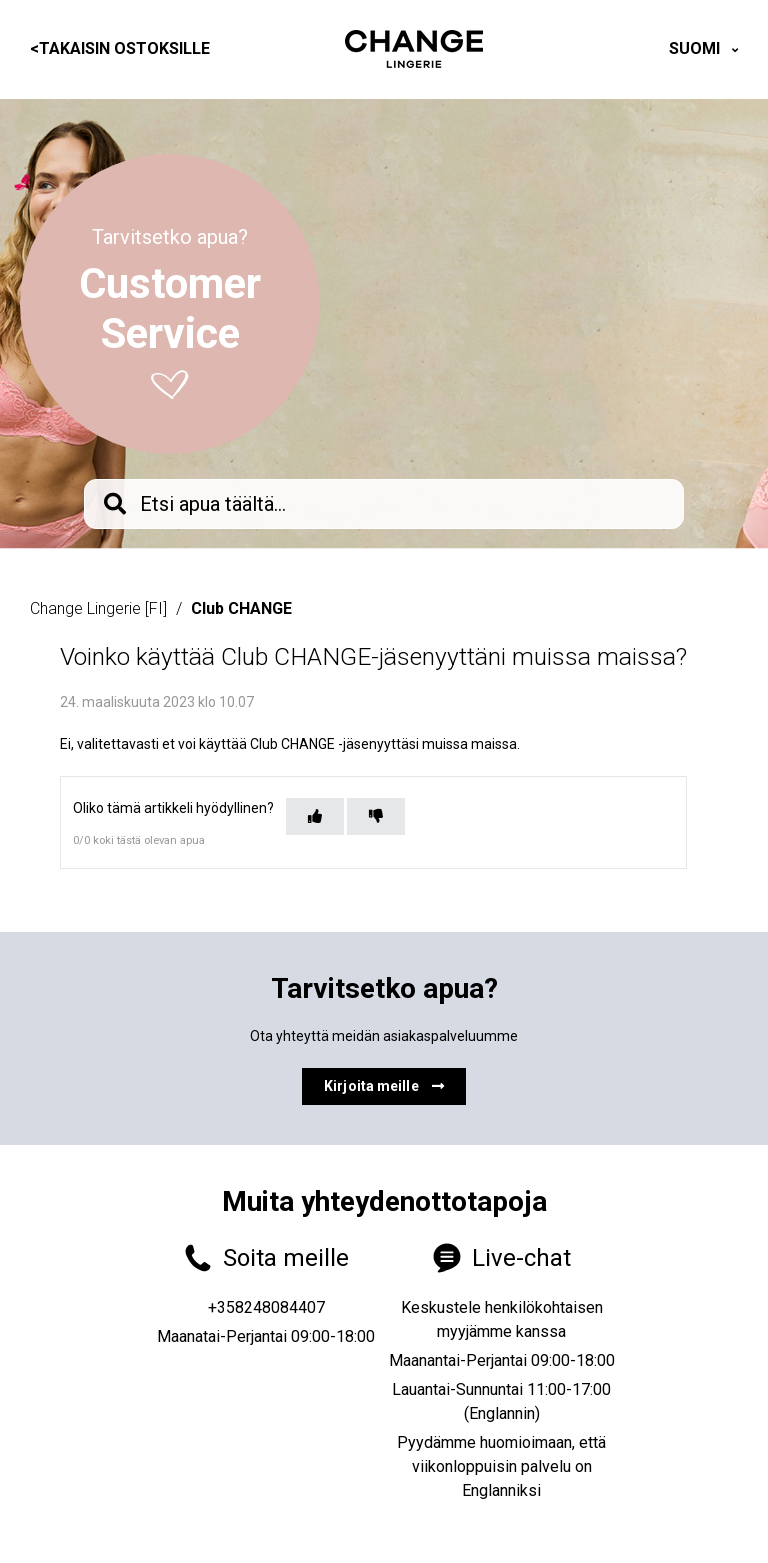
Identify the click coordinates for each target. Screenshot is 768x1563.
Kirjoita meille (384, 1086)
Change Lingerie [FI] (98, 608)
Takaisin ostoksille (120, 48)
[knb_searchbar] (384, 504)
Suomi (696, 48)
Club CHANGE (241, 608)
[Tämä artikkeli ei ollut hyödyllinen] (376, 816)
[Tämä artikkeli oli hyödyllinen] (315, 816)
